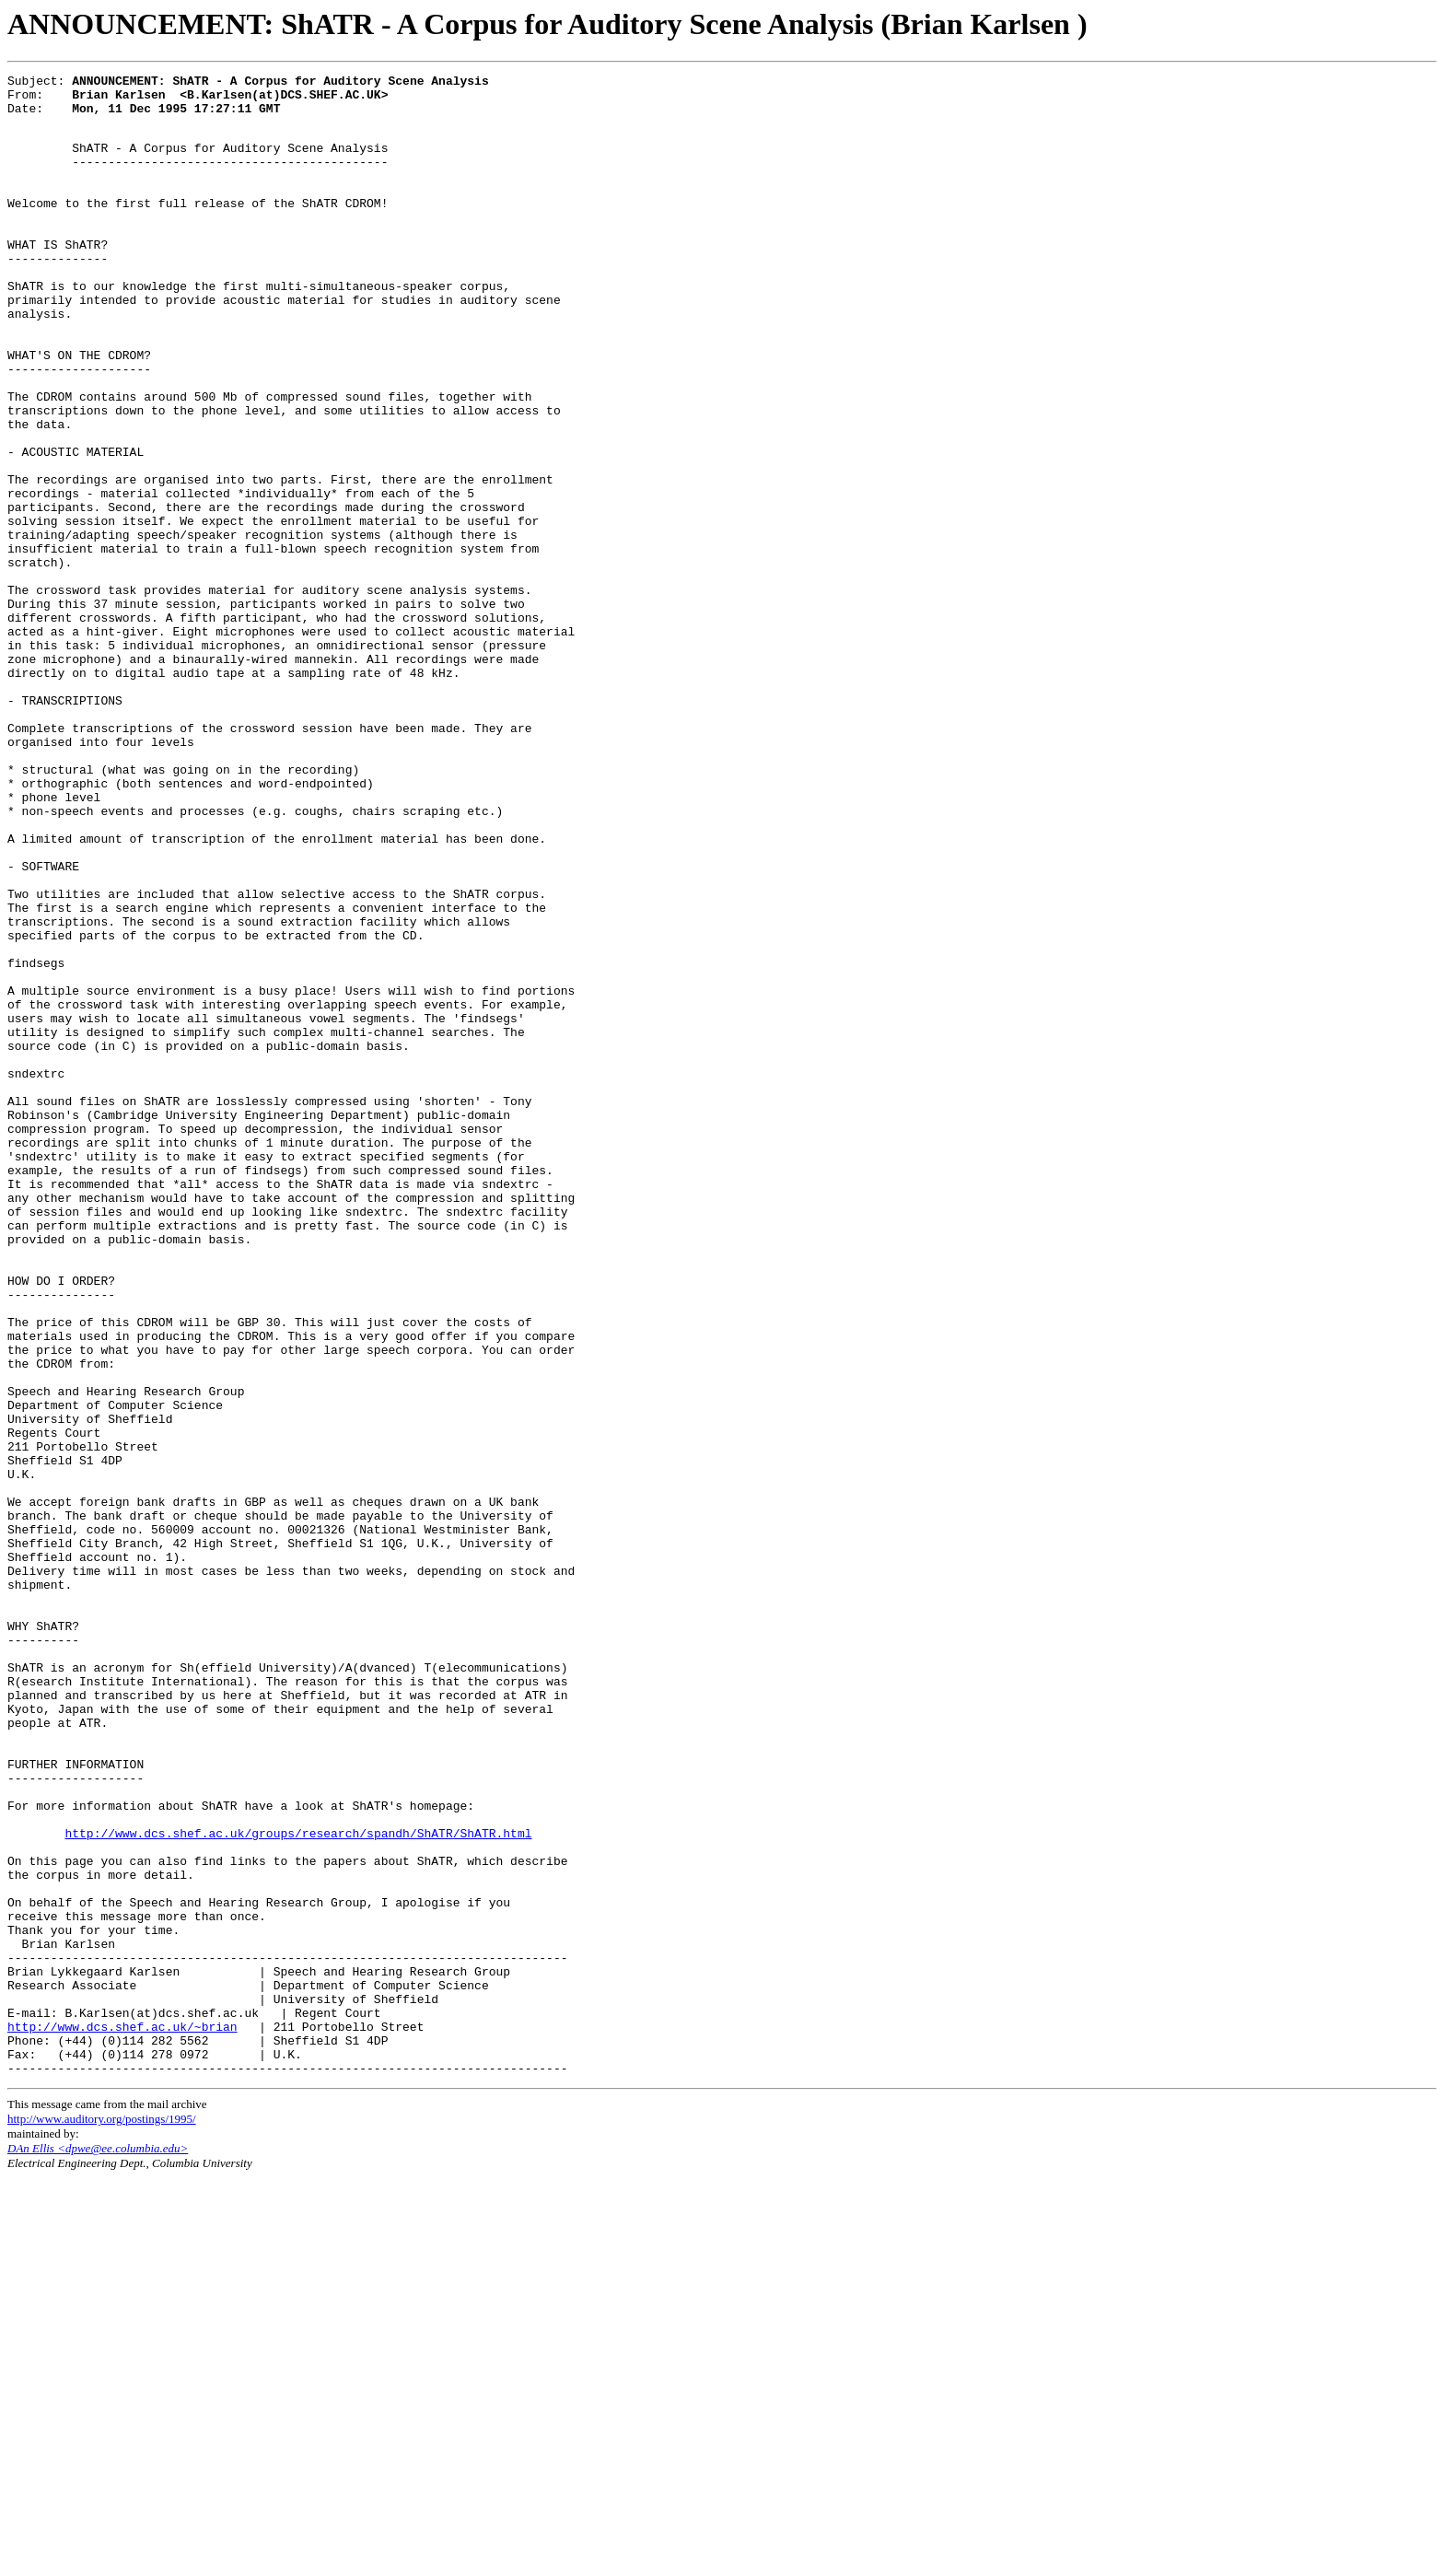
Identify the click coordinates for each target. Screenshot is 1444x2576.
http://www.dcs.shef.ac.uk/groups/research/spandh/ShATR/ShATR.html (297, 2183)
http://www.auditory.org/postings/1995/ (101, 2517)
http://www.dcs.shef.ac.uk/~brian (122, 2415)
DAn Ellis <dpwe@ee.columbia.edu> (97, 2546)
